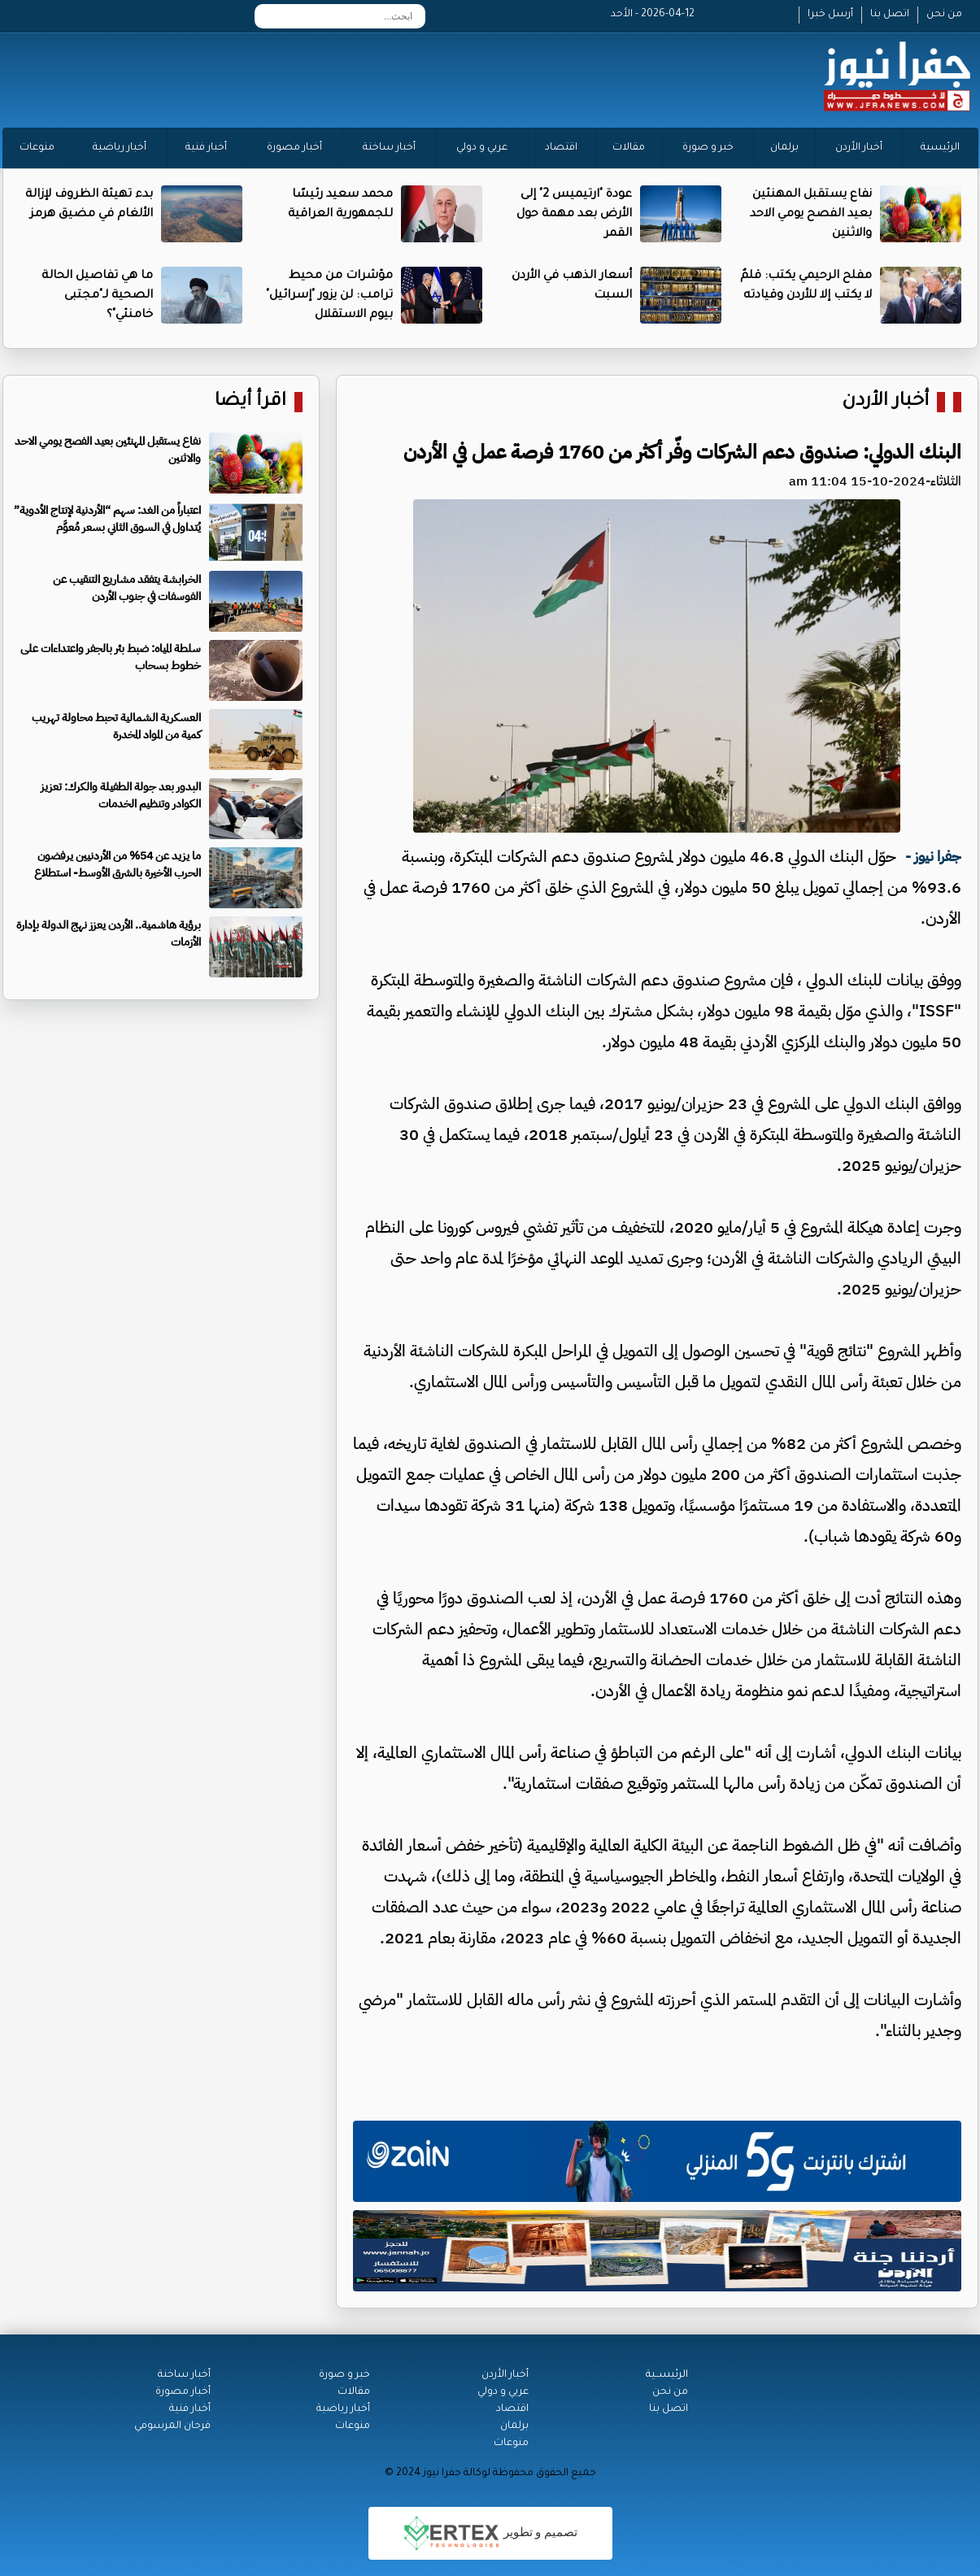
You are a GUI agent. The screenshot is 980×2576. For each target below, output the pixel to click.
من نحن (944, 14)
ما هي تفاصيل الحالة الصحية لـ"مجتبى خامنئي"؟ (97, 296)
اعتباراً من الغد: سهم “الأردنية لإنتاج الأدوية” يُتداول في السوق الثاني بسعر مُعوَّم (107, 519)
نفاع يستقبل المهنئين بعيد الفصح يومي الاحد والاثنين (811, 215)
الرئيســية (667, 2375)
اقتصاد (561, 148)
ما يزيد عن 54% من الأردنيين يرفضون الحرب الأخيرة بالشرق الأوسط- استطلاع (117, 864)
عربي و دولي (481, 148)
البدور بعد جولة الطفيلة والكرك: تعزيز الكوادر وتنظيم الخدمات (121, 795)
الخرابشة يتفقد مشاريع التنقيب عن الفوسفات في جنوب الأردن (127, 588)
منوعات (37, 148)
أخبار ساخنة (389, 148)
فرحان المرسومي (172, 2426)
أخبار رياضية (119, 148)
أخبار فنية (206, 148)
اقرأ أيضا (250, 402)
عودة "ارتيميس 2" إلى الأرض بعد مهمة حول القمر (574, 215)
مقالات (628, 148)
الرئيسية (940, 148)
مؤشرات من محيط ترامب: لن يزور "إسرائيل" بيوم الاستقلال (329, 296)
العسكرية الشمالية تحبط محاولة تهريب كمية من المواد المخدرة (116, 726)
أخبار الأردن (858, 148)
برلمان (784, 148)
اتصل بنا (889, 14)
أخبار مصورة (294, 148)
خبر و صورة (708, 148)
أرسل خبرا (830, 14)
